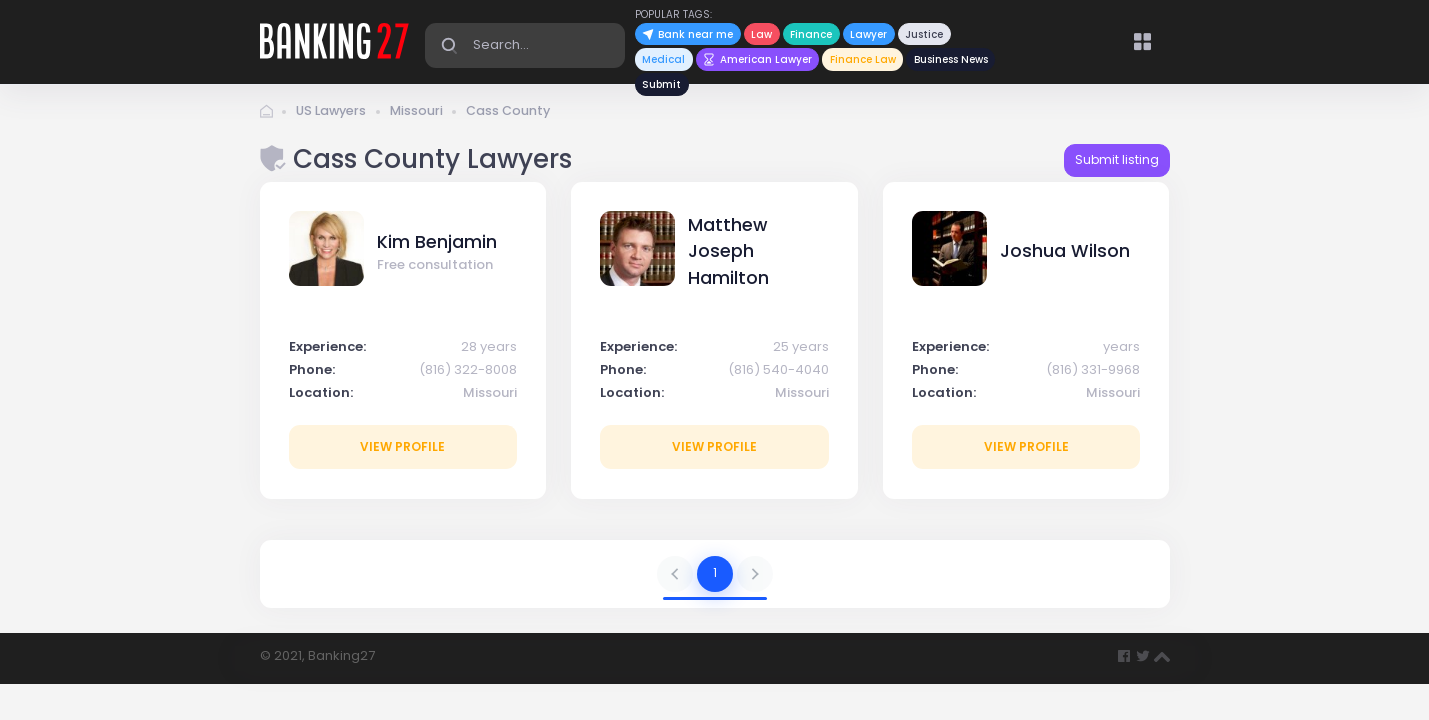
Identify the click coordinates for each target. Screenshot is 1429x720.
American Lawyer (757, 59)
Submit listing (1117, 164)
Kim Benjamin (437, 246)
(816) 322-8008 (468, 373)
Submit (661, 84)
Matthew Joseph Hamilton (728, 255)
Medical (663, 59)
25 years (801, 350)
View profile (402, 450)
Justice (924, 34)
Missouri (421, 115)
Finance (811, 34)
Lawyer (868, 34)
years (1121, 350)
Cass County (514, 115)
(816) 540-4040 (778, 373)
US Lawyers (333, 115)
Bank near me (687, 34)
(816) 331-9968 (1093, 373)
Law (761, 34)
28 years (489, 350)
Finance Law (863, 59)
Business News (951, 59)
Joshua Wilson (1065, 256)
